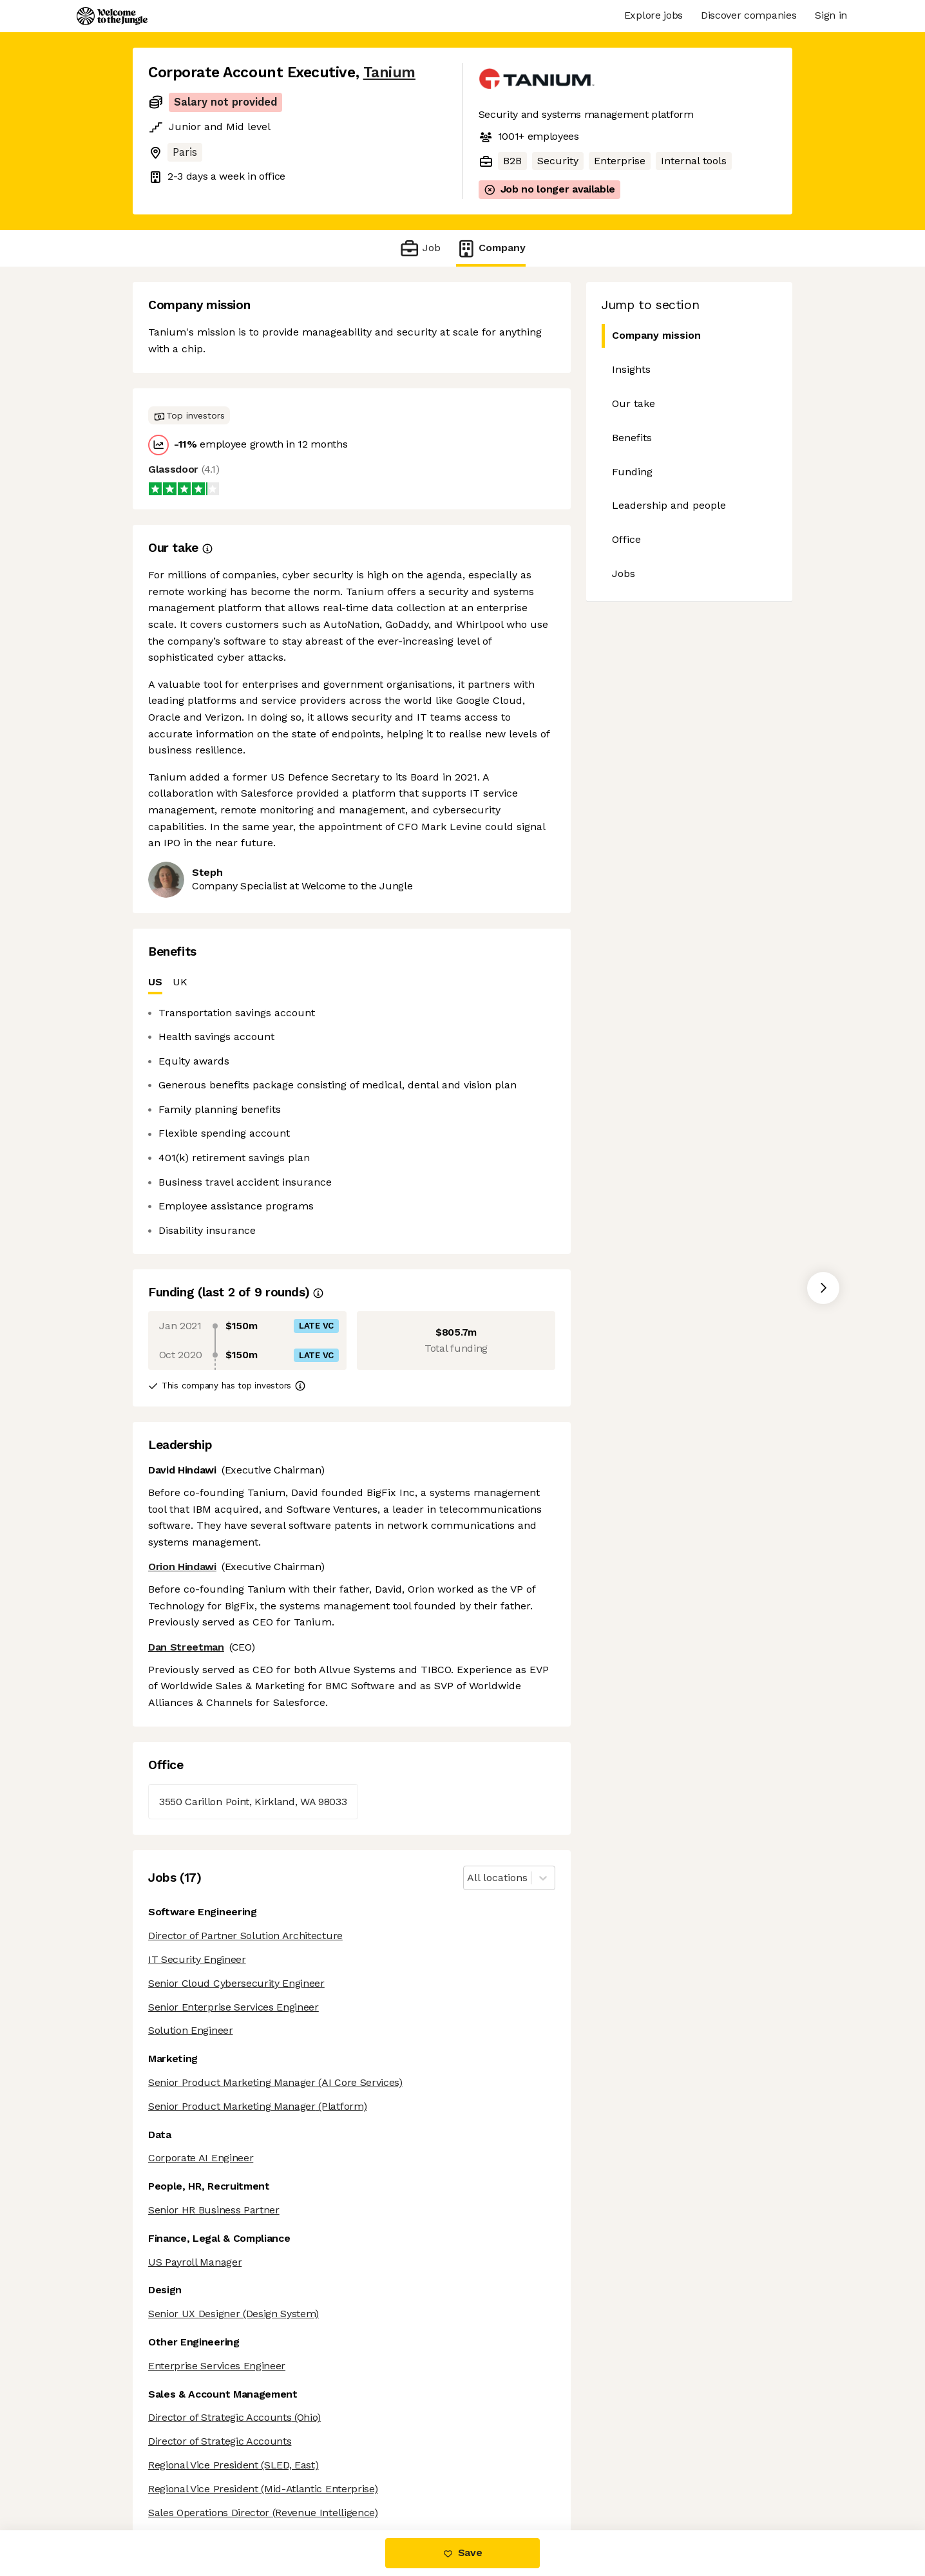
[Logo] (112, 16)
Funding (632, 472)
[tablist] (351, 982)
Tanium (389, 72)
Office (626, 539)
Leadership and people (669, 505)
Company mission (651, 336)
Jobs (623, 573)
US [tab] (155, 985)
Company (491, 248)
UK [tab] (180, 982)
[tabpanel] (351, 1122)
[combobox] (468, 1878)
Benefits (632, 437)
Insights (631, 369)
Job (419, 248)
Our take (633, 403)
